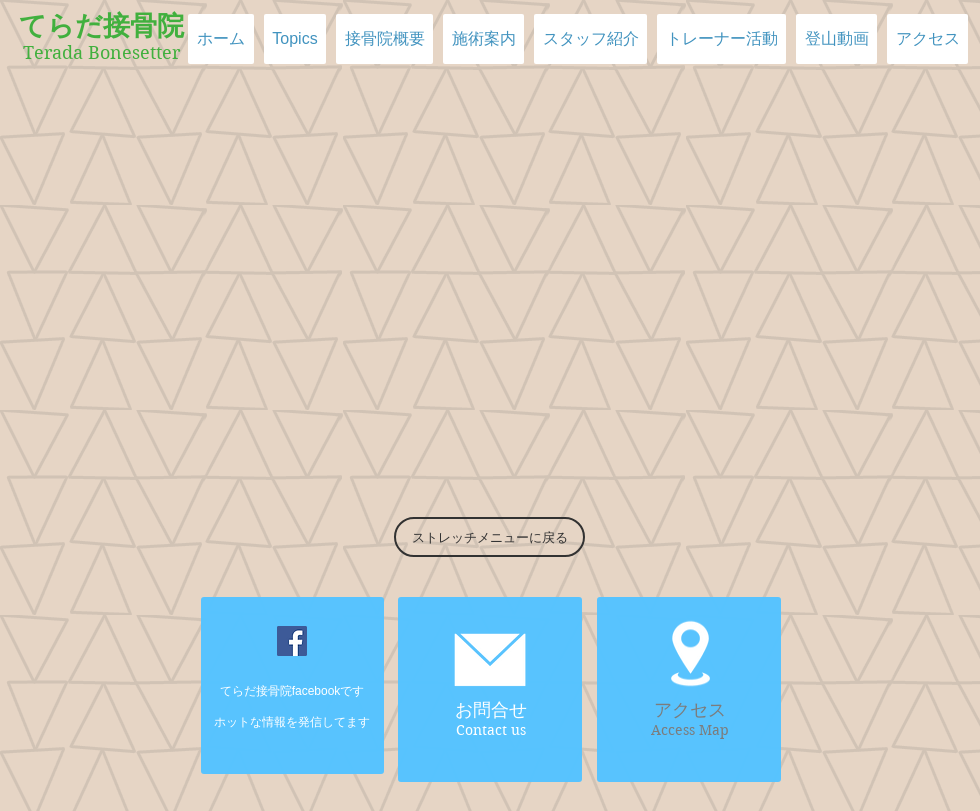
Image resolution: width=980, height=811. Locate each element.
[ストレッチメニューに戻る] (489, 537)
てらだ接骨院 (101, 26)
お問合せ (491, 710)
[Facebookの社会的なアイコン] (292, 641)
